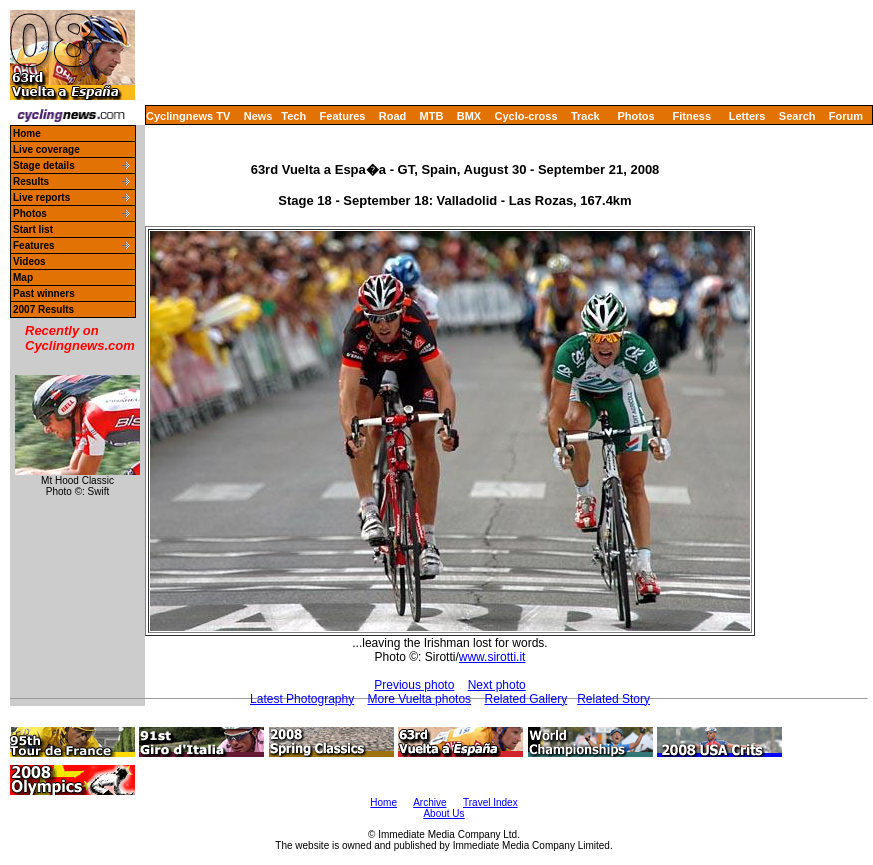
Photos (635, 116)
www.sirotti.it (492, 657)
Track (585, 116)
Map (23, 277)
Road (393, 116)
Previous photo (414, 685)
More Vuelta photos (420, 699)
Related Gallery (525, 699)
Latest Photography (302, 699)
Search (797, 116)
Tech (293, 116)
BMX (469, 116)
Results (31, 181)
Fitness (691, 116)
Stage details (44, 165)
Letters (747, 116)
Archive (429, 802)
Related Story (613, 699)
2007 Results (43, 309)
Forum (846, 116)
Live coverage (46, 149)
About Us (443, 813)
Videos (29, 261)
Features (343, 116)
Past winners (44, 293)
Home (27, 133)
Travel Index (490, 802)
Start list (33, 229)
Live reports (41, 197)
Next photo (497, 685)
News (258, 116)
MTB (432, 116)
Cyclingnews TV (188, 116)
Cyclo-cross (526, 116)
